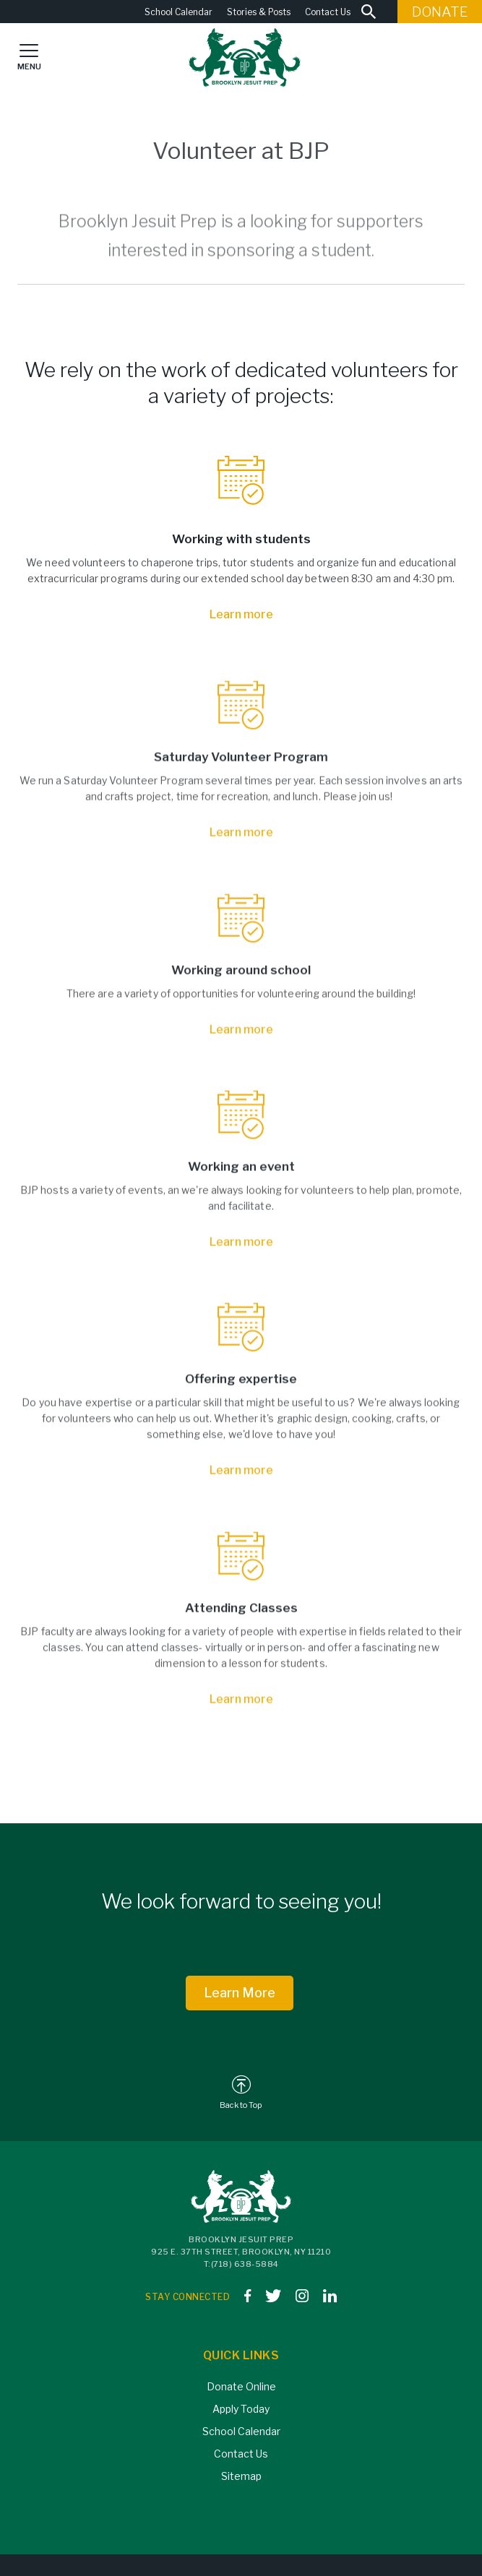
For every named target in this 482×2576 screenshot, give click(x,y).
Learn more (241, 614)
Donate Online (241, 2386)
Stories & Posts (259, 12)
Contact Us (327, 12)
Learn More (239, 1992)
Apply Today (241, 2409)
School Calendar (178, 12)
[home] (240, 57)
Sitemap (241, 2476)
